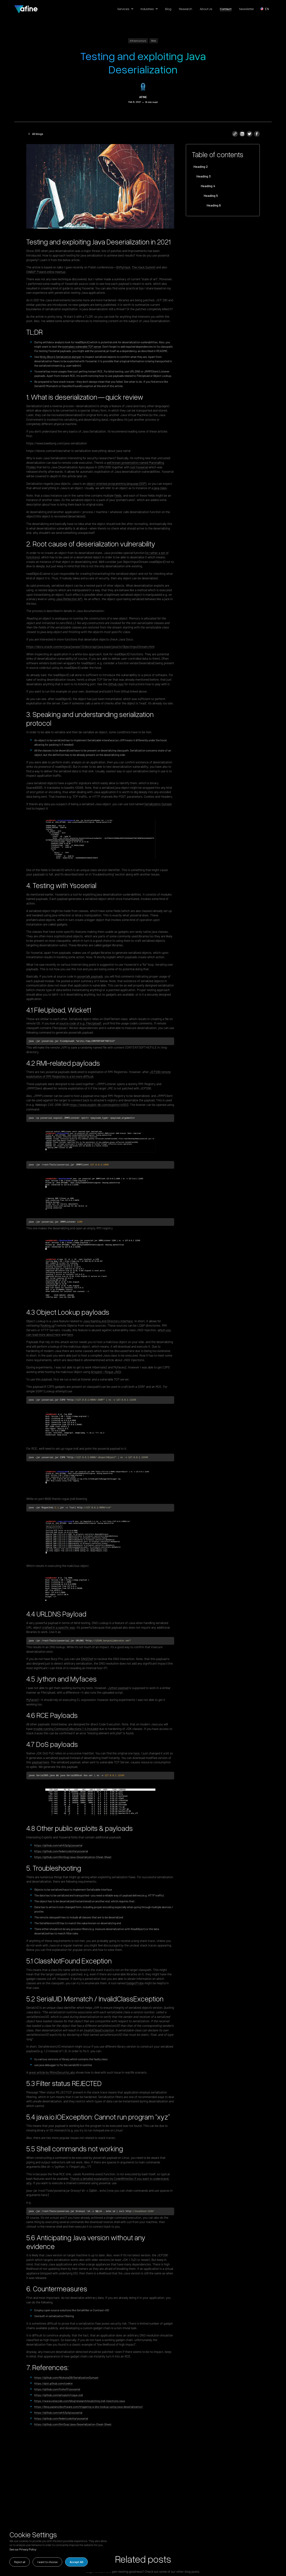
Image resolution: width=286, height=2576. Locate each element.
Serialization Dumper (158, 804)
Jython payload (118, 1688)
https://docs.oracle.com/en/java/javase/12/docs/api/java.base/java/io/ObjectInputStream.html (90, 647)
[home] (26, 8)
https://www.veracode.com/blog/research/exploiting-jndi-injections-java (79, 2401)
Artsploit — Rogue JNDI (106, 1372)
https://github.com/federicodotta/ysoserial (61, 1851)
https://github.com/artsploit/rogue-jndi (58, 2395)
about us (206, 9)
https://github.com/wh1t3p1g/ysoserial (58, 1845)
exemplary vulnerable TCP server (81, 346)
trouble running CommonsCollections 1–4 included (65, 1729)
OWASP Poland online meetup (45, 272)
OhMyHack (123, 267)
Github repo (116, 684)
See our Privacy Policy (22, 2549)
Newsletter (246, 9)
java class (160, 488)
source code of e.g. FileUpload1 (80, 1023)
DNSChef (87, 1659)
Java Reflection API (69, 599)
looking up (48, 1325)
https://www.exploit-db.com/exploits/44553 (98, 1105)
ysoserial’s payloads (90, 976)
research (185, 9)
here (70, 1334)
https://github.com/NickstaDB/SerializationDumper (66, 2377)
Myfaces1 (32, 1700)
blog (168, 9)
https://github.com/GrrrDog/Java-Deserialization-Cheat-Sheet (72, 1857)
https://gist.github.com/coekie (53, 2383)
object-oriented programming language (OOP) (116, 483)
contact (225, 9)
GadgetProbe (135, 1983)
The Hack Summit (143, 267)
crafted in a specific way (58, 1627)
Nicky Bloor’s (47, 356)
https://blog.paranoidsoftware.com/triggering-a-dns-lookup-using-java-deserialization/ (88, 2406)
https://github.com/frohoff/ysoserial (57, 2389)
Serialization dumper (68, 356)
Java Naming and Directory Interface (108, 1321)
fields (117, 495)
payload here (40, 1762)
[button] (125, 9)
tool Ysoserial (139, 467)
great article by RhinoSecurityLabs (52, 2072)
